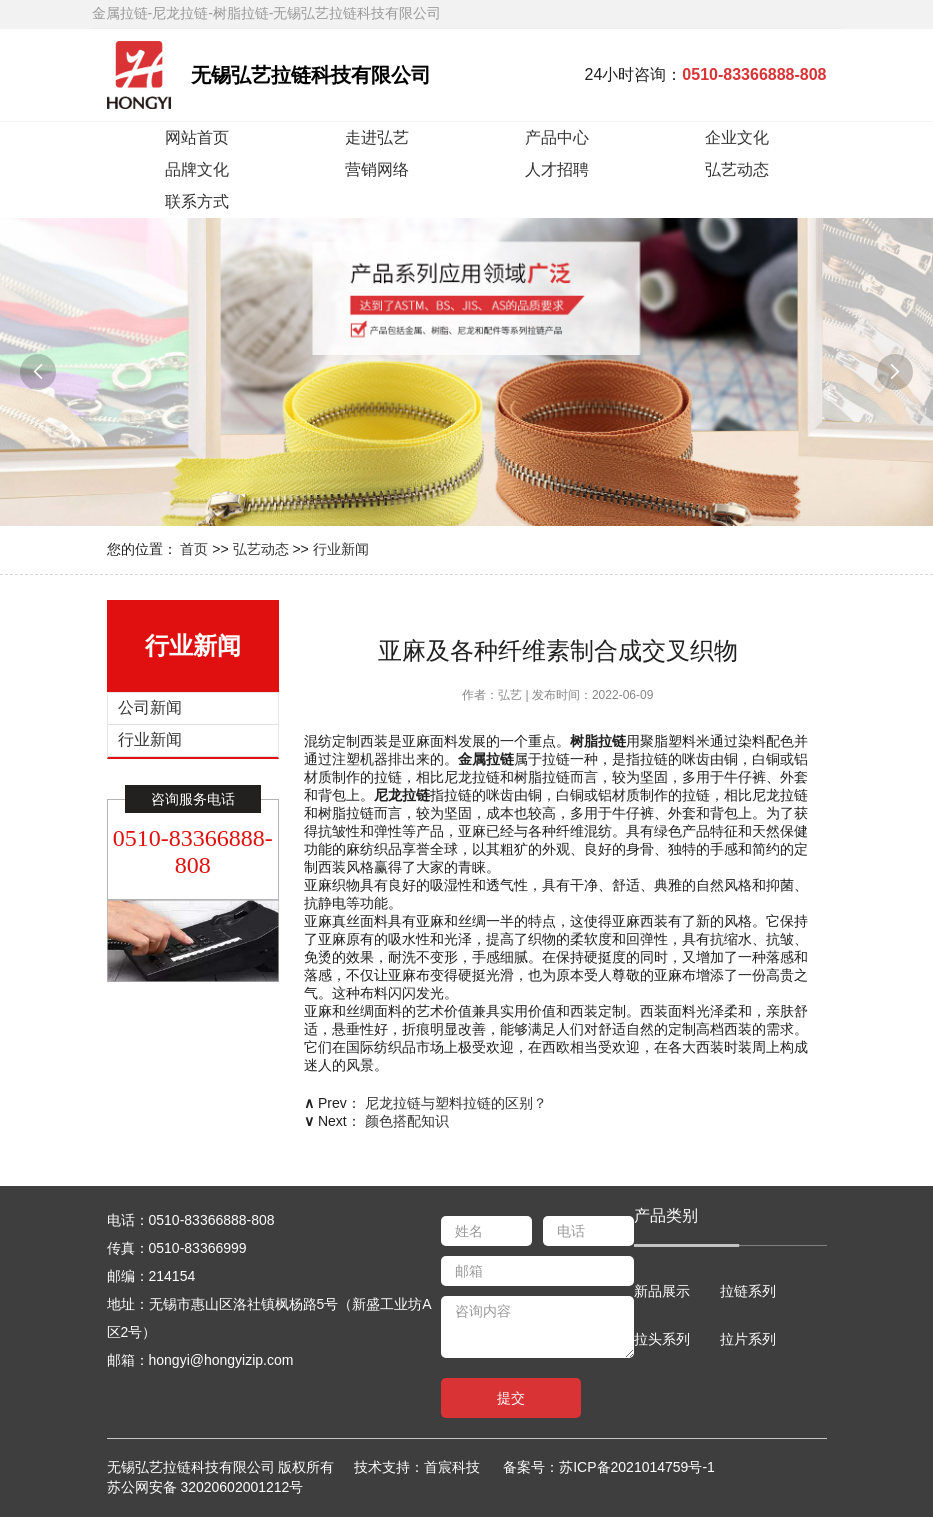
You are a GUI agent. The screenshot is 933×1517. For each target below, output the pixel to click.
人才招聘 (557, 169)
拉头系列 (662, 1339)
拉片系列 (748, 1339)
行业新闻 (341, 549)
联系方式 (197, 201)
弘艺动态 (737, 169)
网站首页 (197, 137)
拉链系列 (748, 1291)
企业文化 (737, 137)
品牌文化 (197, 169)
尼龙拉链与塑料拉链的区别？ (456, 1103)
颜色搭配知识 (407, 1121)
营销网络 (377, 169)
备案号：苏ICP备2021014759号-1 (609, 1467)
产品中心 (557, 137)
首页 (194, 549)
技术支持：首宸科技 (426, 1467)
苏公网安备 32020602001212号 (205, 1487)
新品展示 (662, 1291)
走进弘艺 (377, 137)
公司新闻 (150, 707)
